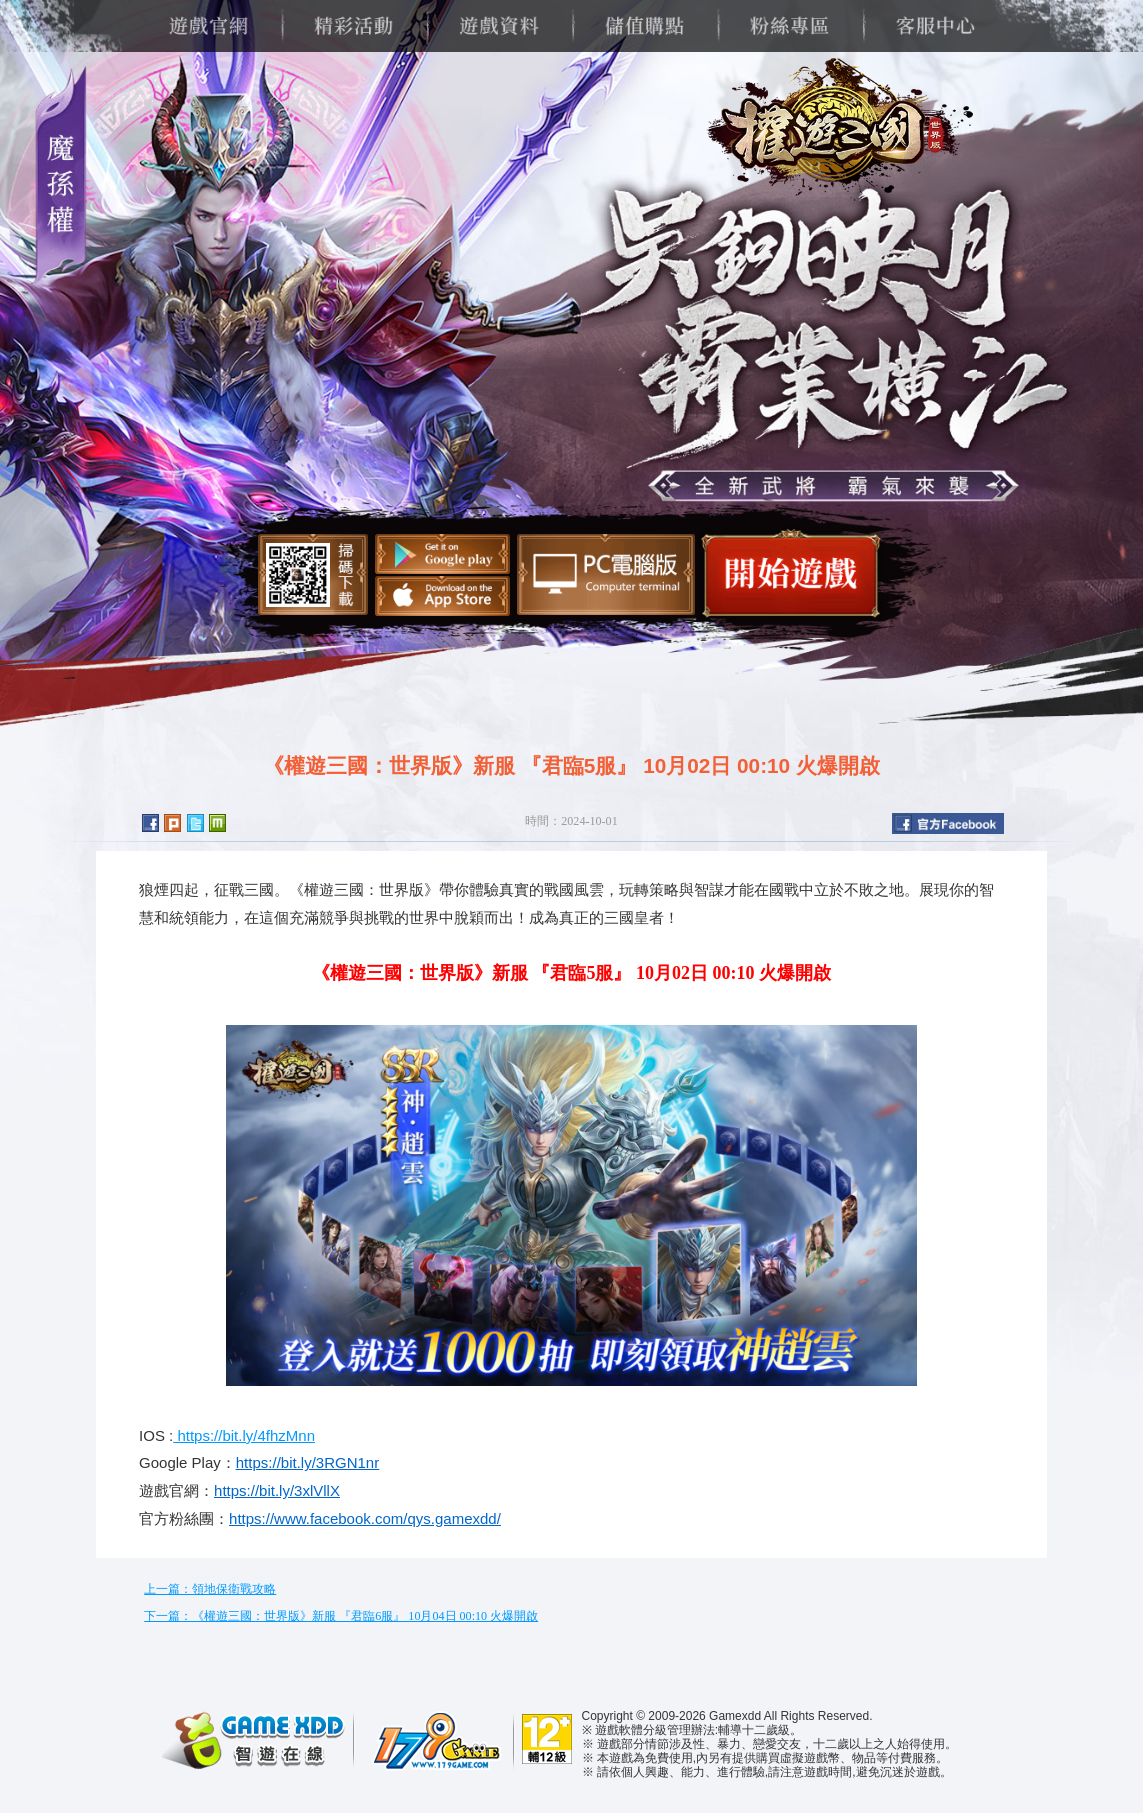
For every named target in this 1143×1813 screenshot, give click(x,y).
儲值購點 (644, 26)
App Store (442, 596)
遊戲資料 (498, 26)
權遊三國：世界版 (833, 130)
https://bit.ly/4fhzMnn (244, 1435)
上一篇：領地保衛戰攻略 (210, 1589)
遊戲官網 (208, 26)
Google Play (442, 554)
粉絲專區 (789, 26)
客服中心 (934, 26)
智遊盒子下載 (606, 574)
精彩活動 (353, 26)
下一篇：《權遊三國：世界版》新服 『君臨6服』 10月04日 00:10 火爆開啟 (341, 1616)
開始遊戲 (791, 573)
